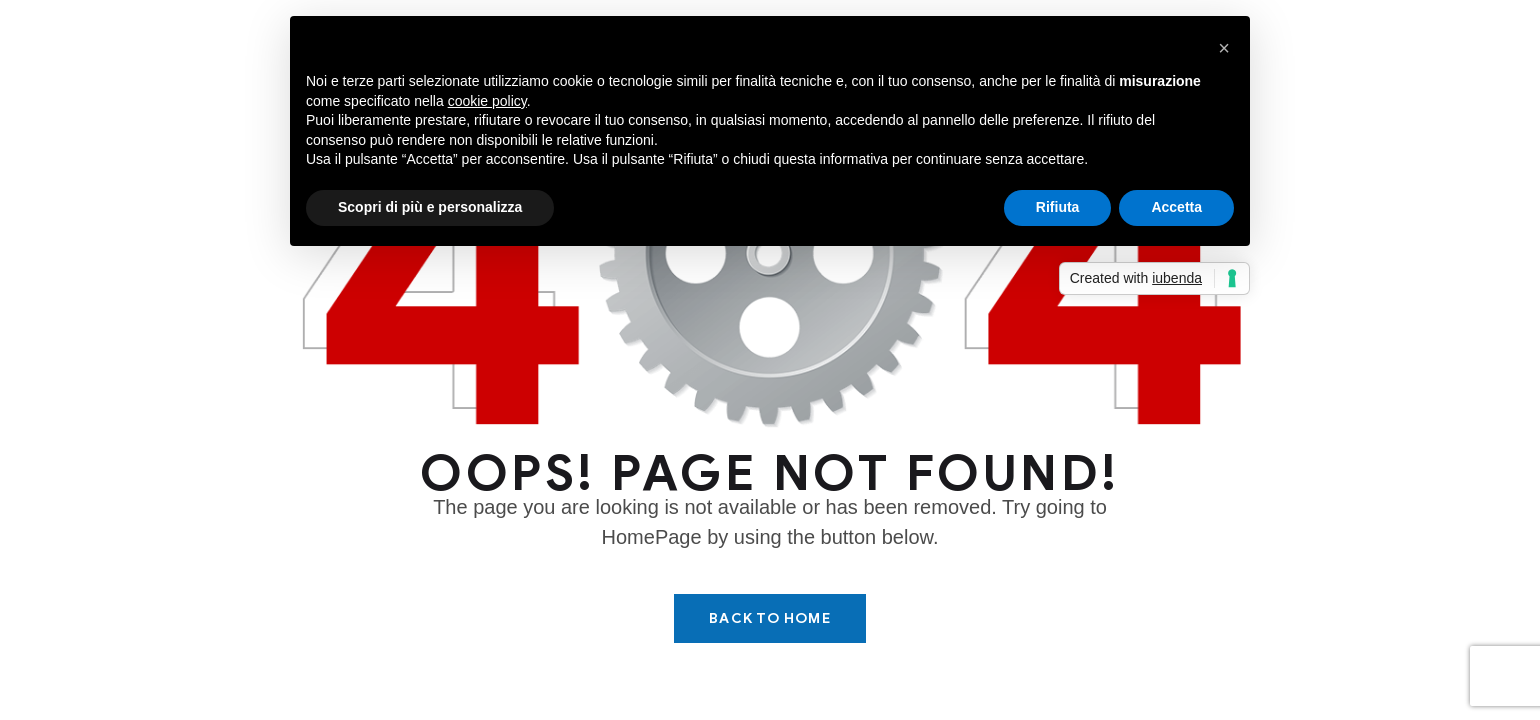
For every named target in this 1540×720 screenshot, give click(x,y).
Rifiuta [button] (1058, 207)
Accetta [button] (1176, 207)
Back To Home (769, 618)
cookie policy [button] (487, 101)
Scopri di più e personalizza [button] (430, 207)
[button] (1224, 48)
